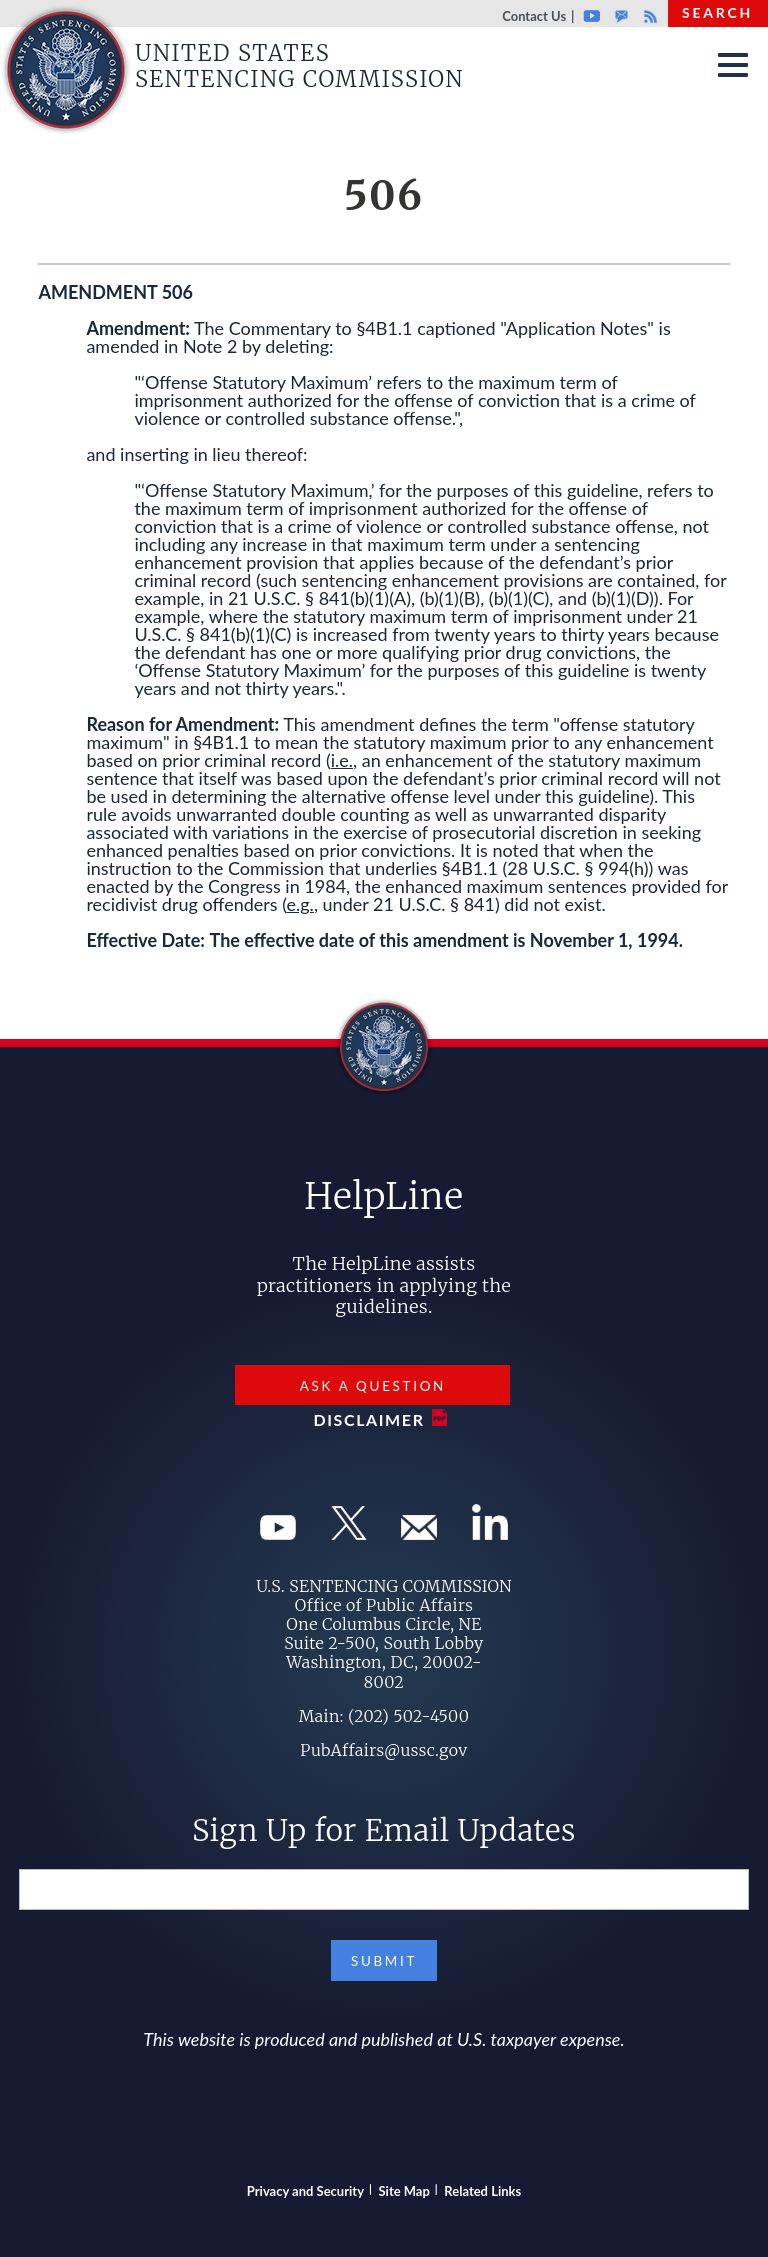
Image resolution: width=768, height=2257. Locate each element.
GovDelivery (621, 16)
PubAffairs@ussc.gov (383, 1750)
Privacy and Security (305, 2191)
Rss (648, 16)
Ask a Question (373, 1386)
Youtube (591, 16)
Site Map (404, 2191)
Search (717, 12)
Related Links (482, 2191)
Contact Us (534, 16)
